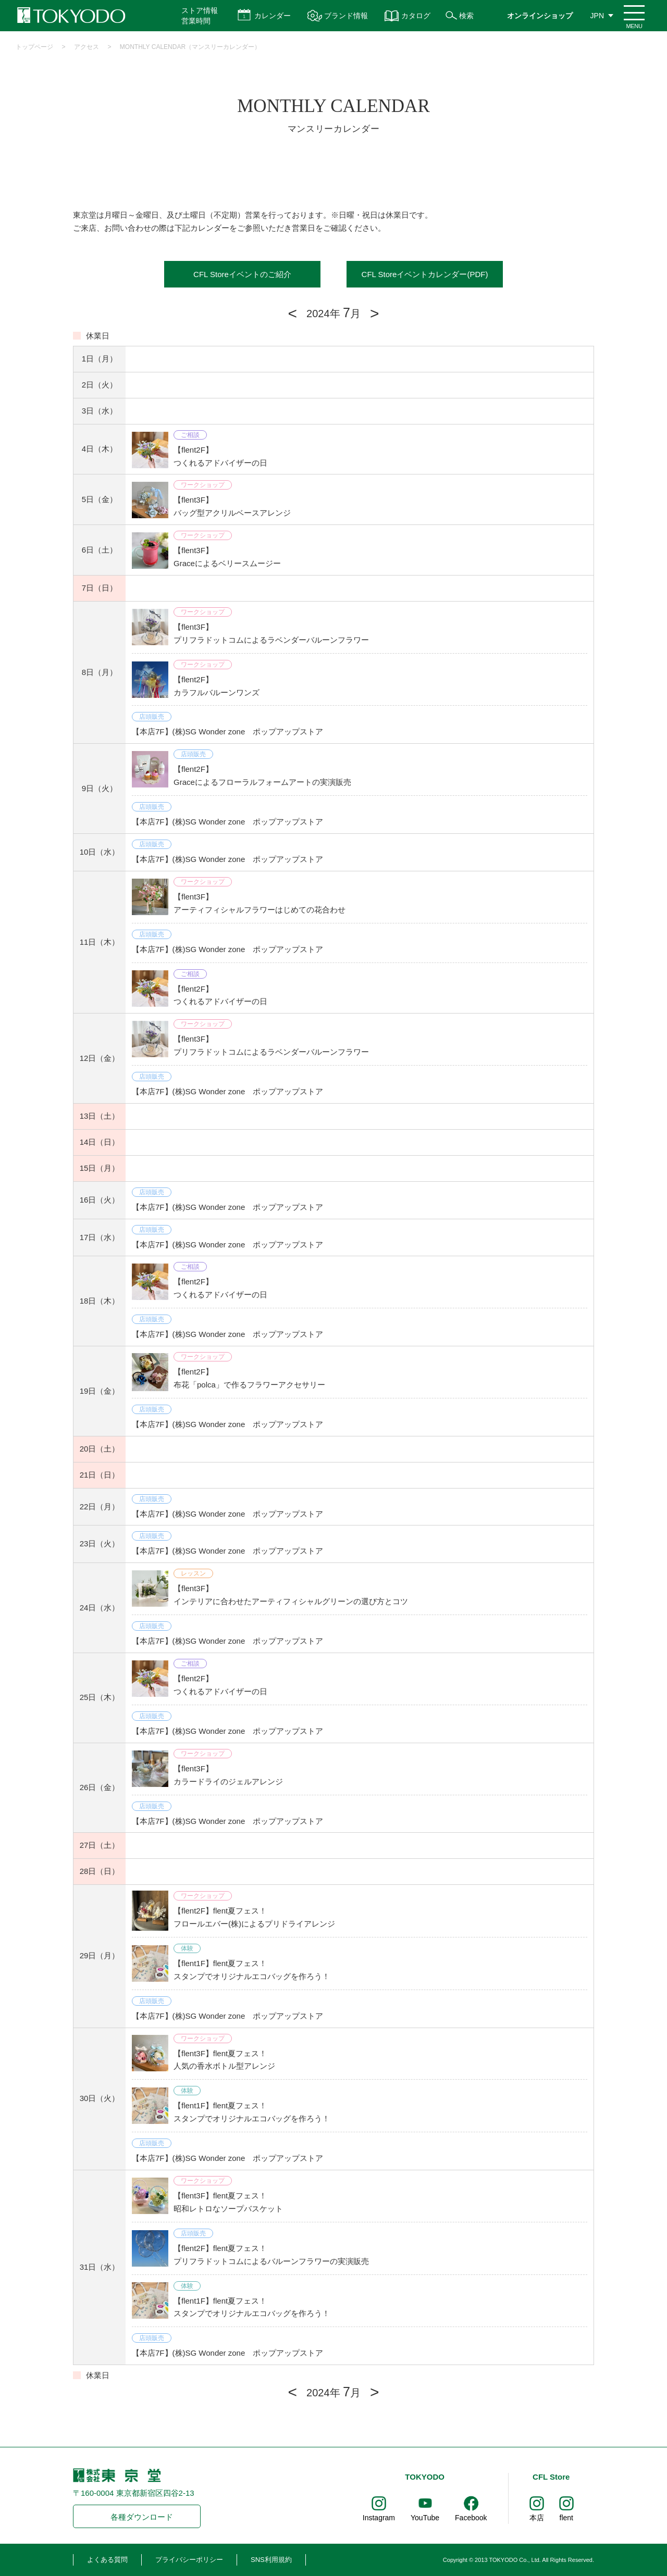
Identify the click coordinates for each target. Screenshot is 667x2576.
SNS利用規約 (271, 2560)
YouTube (425, 2518)
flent (566, 2518)
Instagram (379, 2518)
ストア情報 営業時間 (199, 15)
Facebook (471, 2518)
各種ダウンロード (141, 2516)
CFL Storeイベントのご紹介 (242, 274)
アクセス (86, 47)
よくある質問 (107, 2560)
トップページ (34, 47)
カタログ (415, 15)
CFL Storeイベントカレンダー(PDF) (425, 274)
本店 (536, 2518)
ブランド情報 (346, 15)
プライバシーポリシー (189, 2560)
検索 (466, 15)
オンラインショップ (540, 15)
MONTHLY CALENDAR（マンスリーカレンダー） (190, 47)
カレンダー (272, 15)
